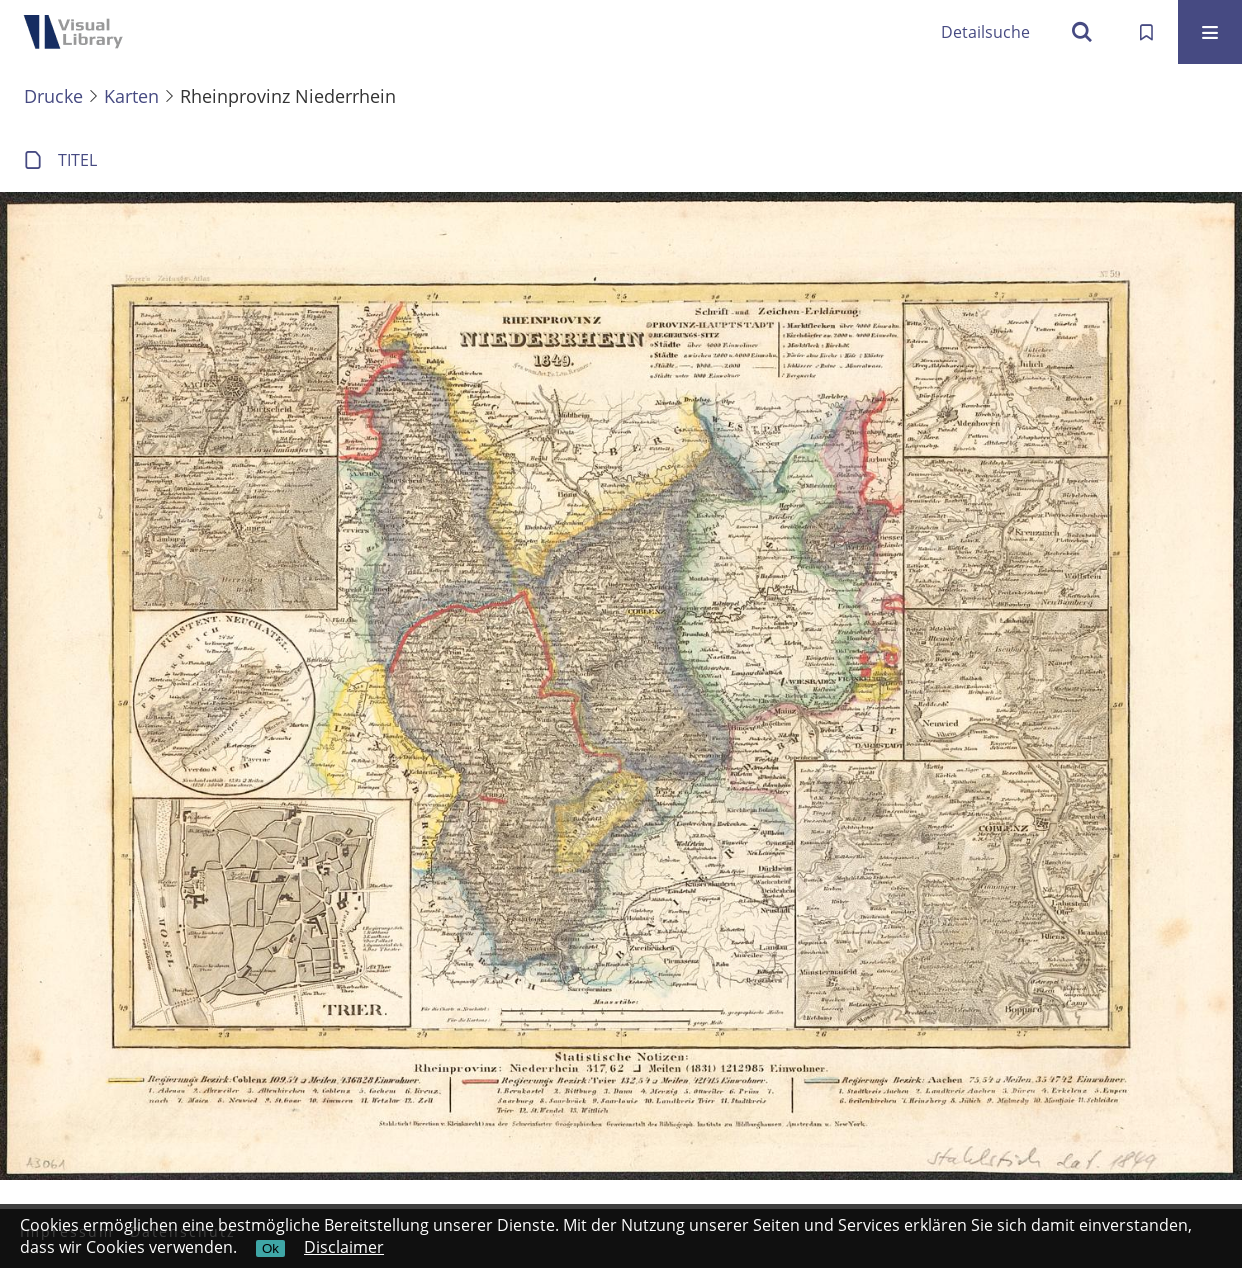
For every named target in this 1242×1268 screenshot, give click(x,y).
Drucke (53, 96)
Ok (270, 1248)
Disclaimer (344, 1247)
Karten (131, 96)
